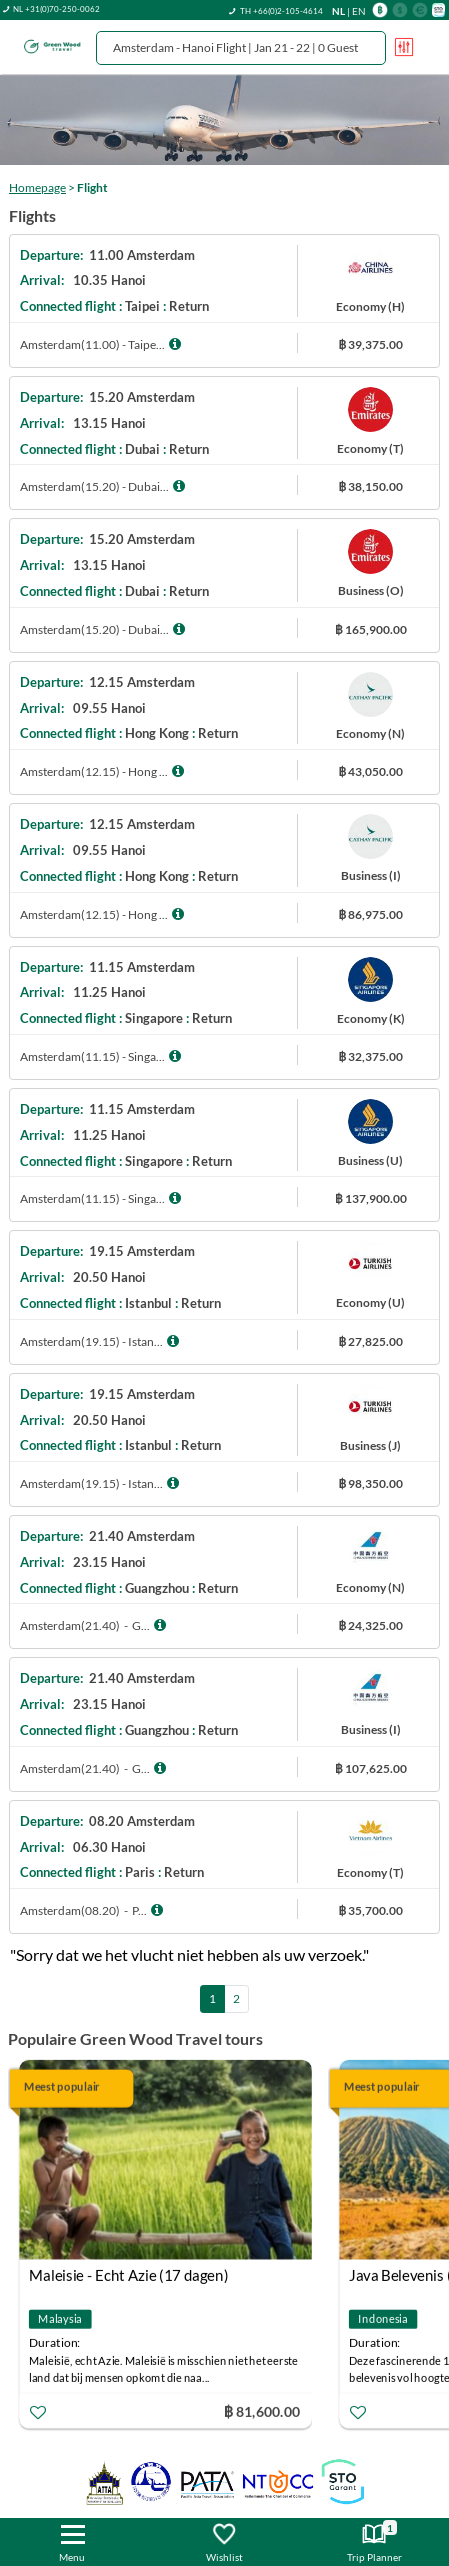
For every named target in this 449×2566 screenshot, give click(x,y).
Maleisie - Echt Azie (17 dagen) (129, 2276)
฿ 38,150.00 (370, 486)
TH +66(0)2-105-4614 (281, 11)
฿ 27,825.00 (370, 1341)
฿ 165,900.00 (371, 629)
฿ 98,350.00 (370, 1483)
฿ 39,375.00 (370, 344)
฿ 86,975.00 (370, 914)
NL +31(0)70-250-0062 (56, 9)
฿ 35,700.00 (370, 1910)
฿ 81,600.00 (262, 2411)
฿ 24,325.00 (370, 1625)
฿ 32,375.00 (370, 1056)
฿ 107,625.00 (371, 1768)
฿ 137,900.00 (371, 1198)
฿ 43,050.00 (370, 771)
